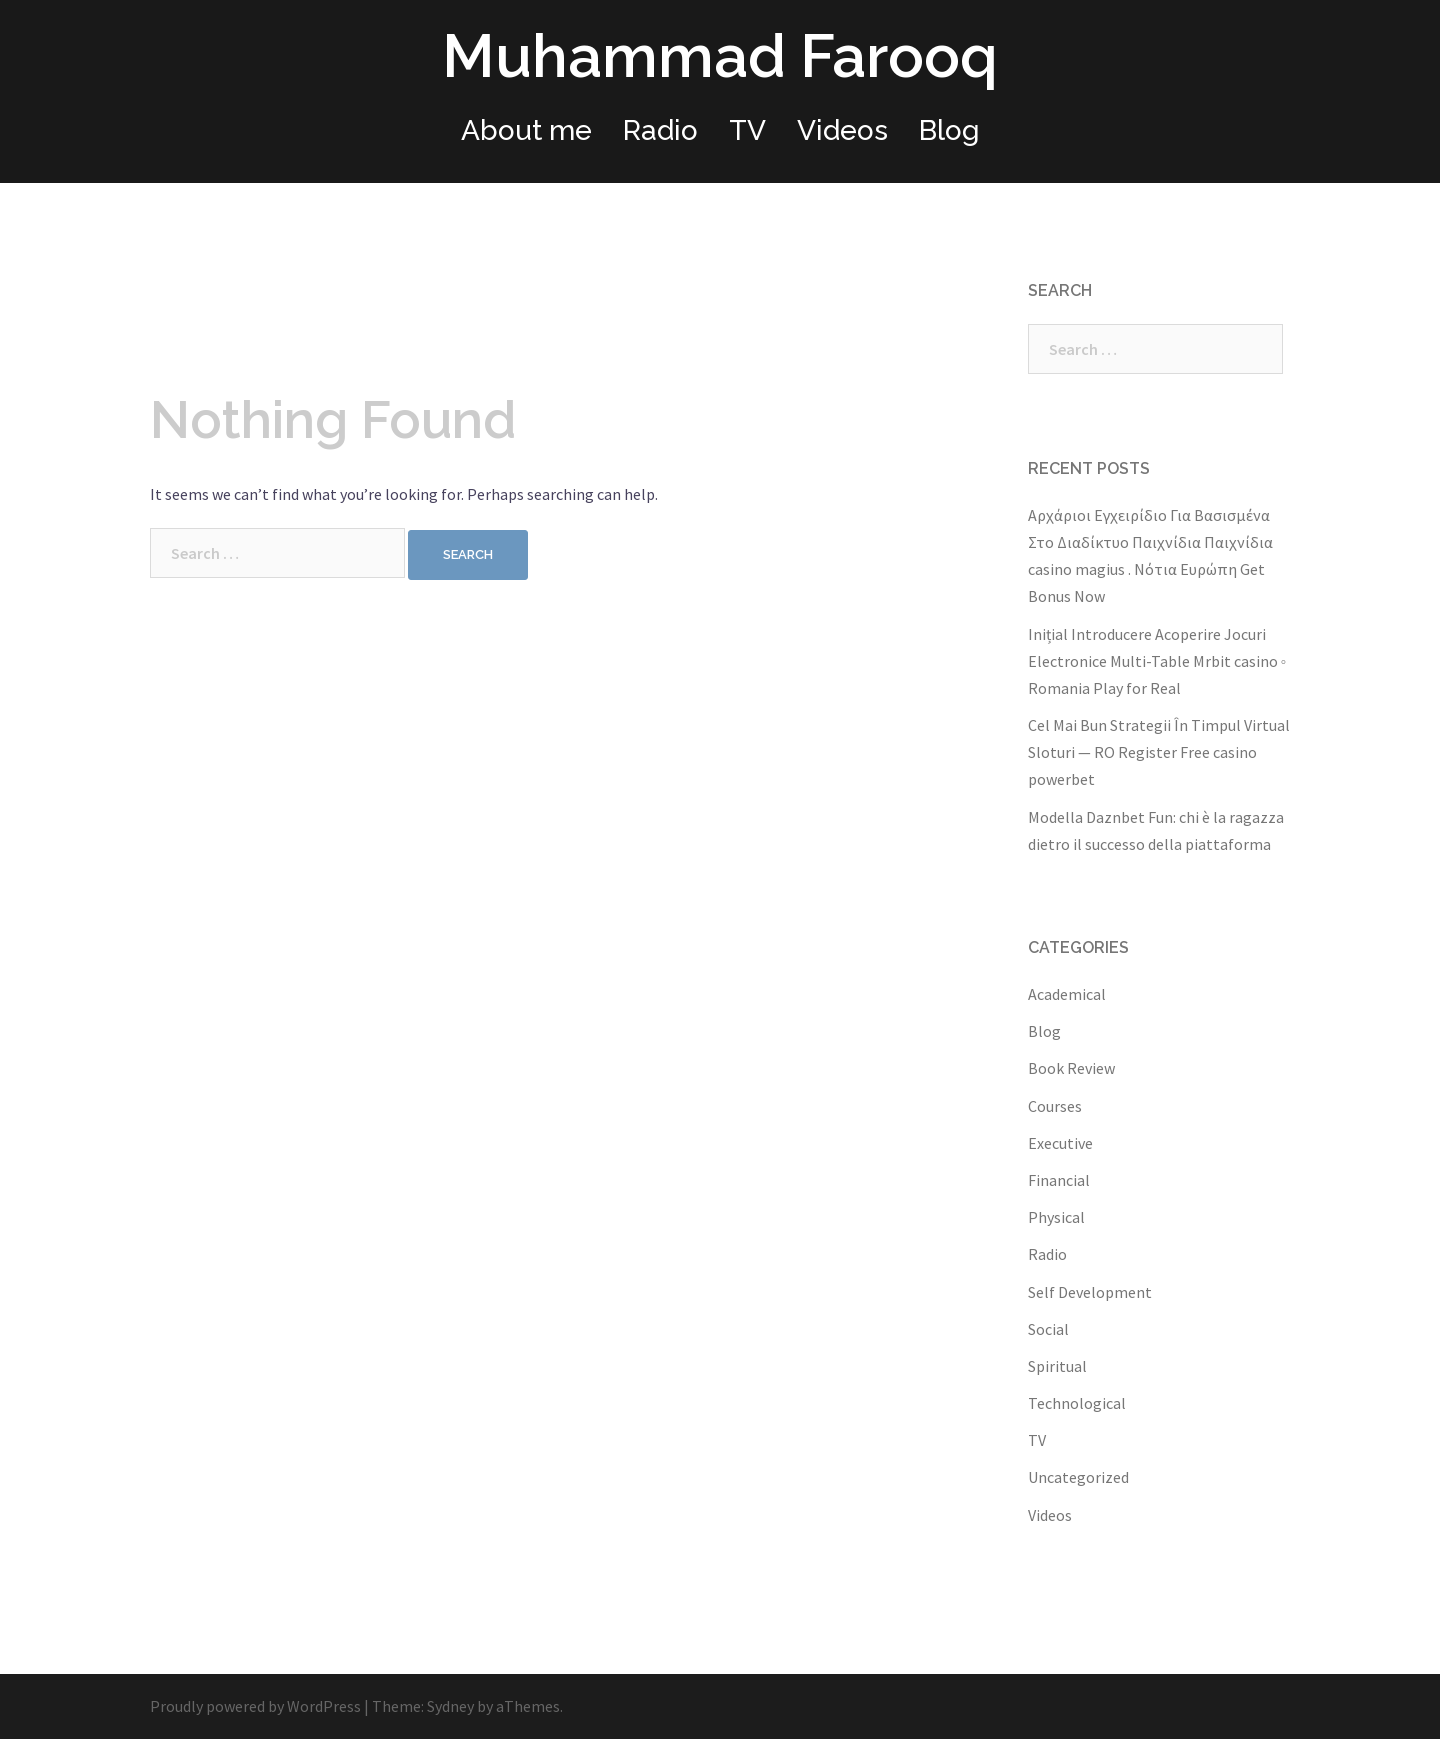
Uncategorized (1078, 1477)
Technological (1077, 1403)
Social (1048, 1329)
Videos (842, 130)
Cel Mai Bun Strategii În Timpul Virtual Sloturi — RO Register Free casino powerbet (1159, 752)
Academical (1067, 994)
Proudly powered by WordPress (255, 1706)
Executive (1060, 1143)
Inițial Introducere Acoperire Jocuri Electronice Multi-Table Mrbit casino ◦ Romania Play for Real (1157, 661)
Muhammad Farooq (720, 56)
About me (526, 130)
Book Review (1071, 1068)
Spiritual (1057, 1366)
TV (747, 130)
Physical (1056, 1217)
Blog (949, 130)
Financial (1059, 1180)
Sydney (450, 1706)
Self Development (1090, 1292)
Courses (1055, 1106)
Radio (660, 130)
